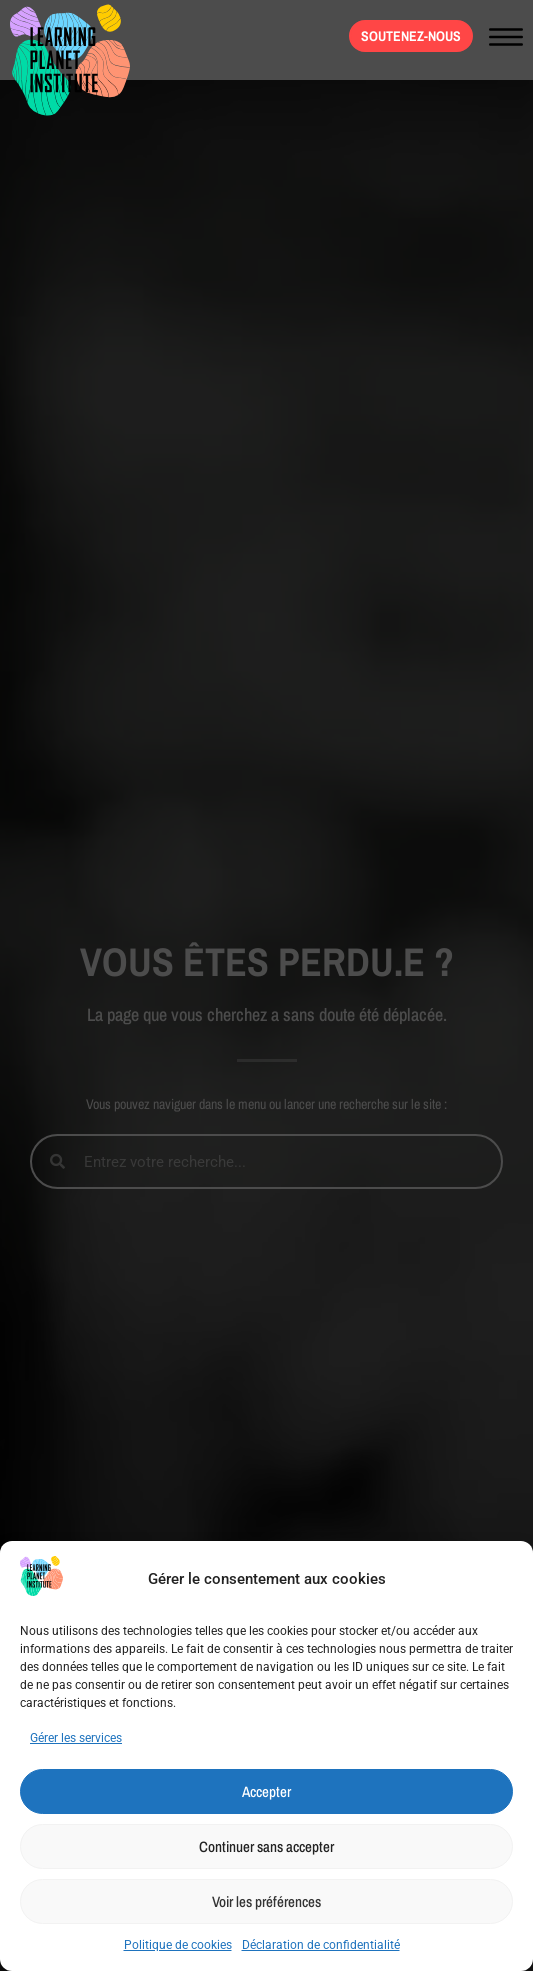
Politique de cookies (178, 1945)
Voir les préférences (266, 1901)
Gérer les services (76, 1738)
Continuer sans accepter (266, 1846)
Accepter (266, 1791)
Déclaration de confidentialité (321, 1945)
